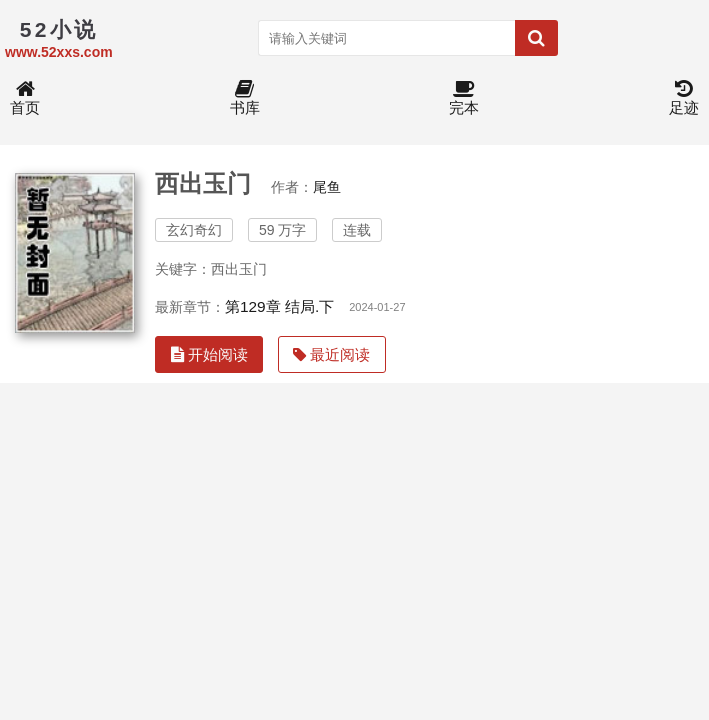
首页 (25, 98)
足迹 (684, 98)
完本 (464, 98)
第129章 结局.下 (279, 306)
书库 (245, 98)
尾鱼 (327, 187)
